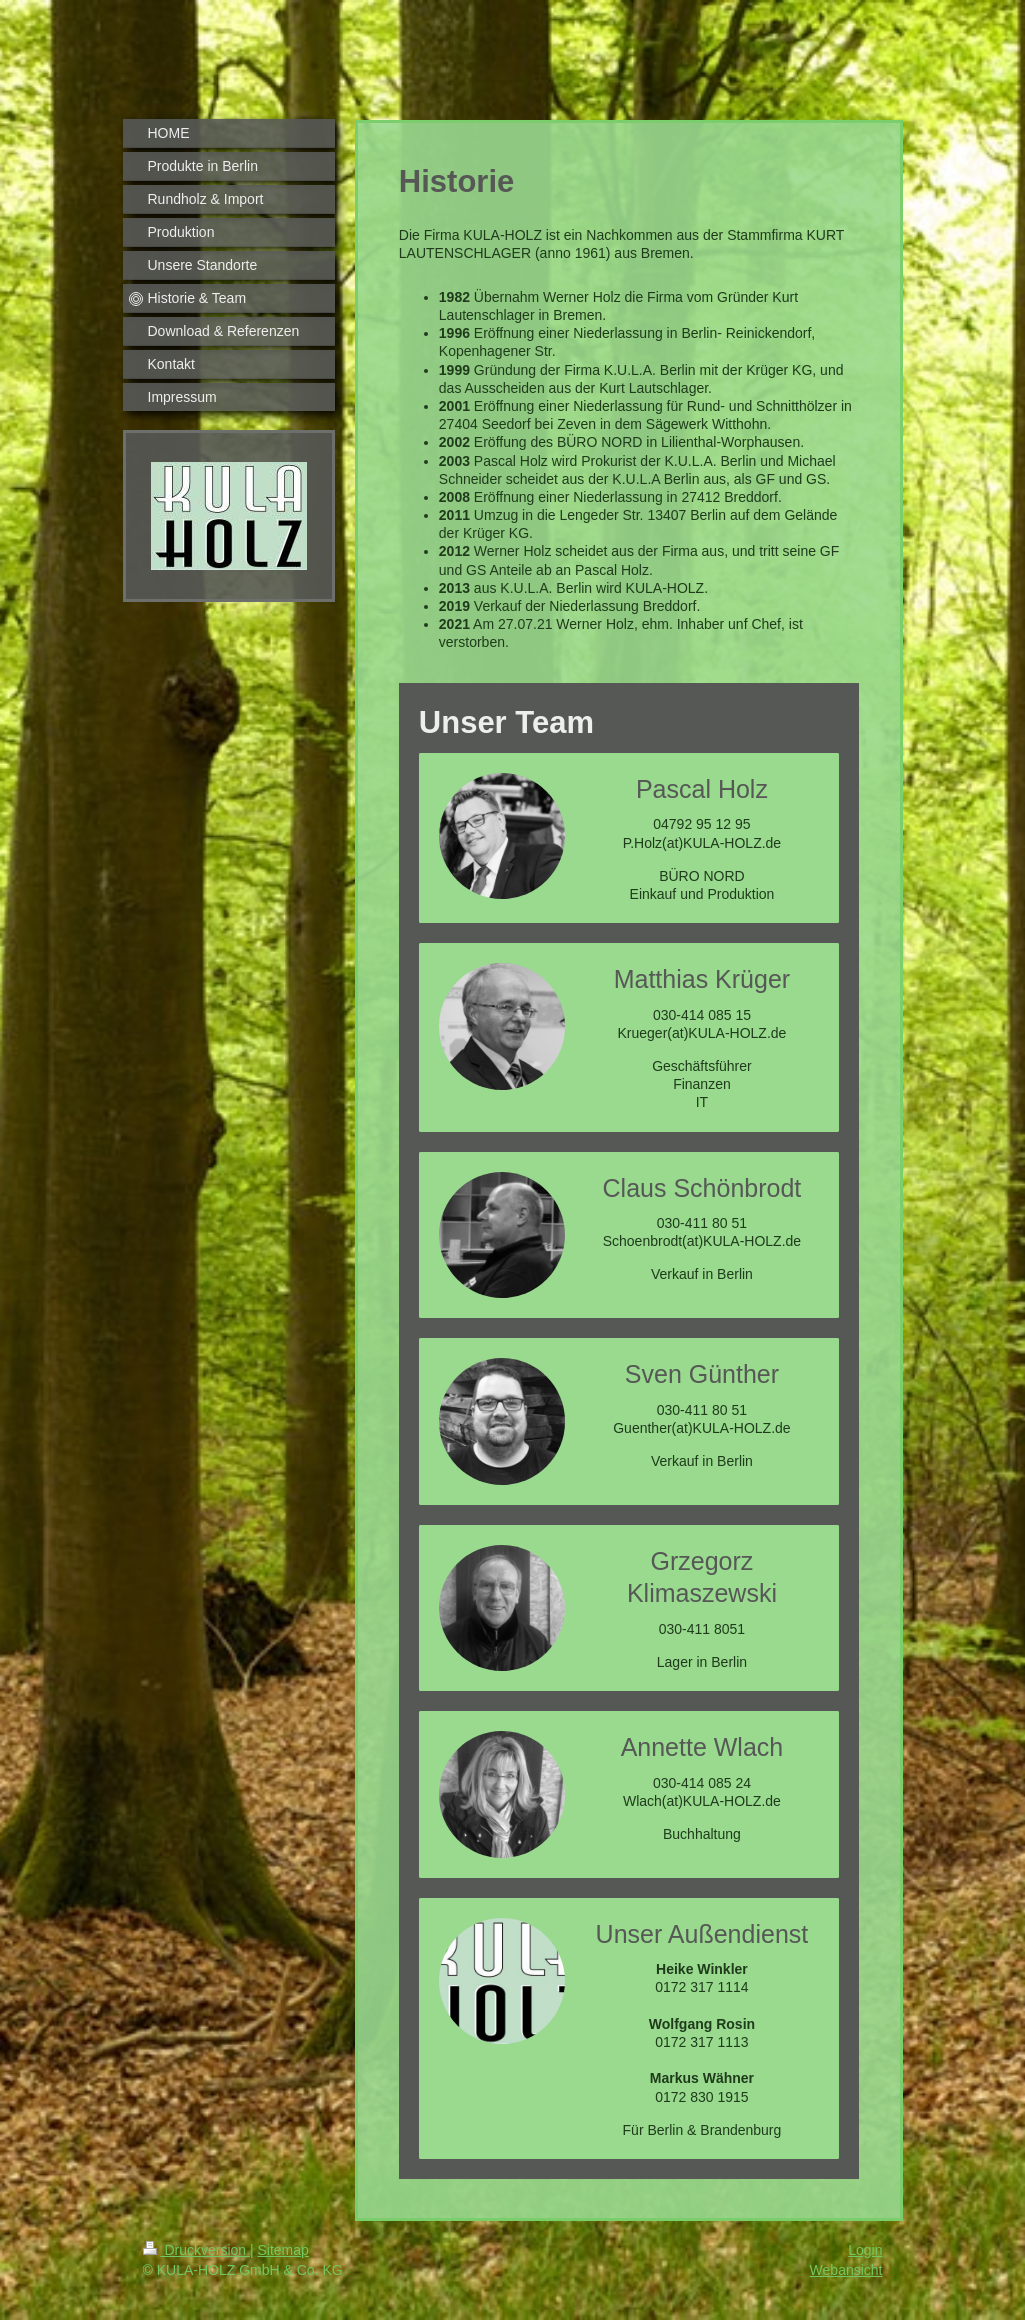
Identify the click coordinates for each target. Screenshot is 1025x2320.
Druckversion (196, 2250)
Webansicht (846, 2270)
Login (865, 2250)
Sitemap (283, 2250)
